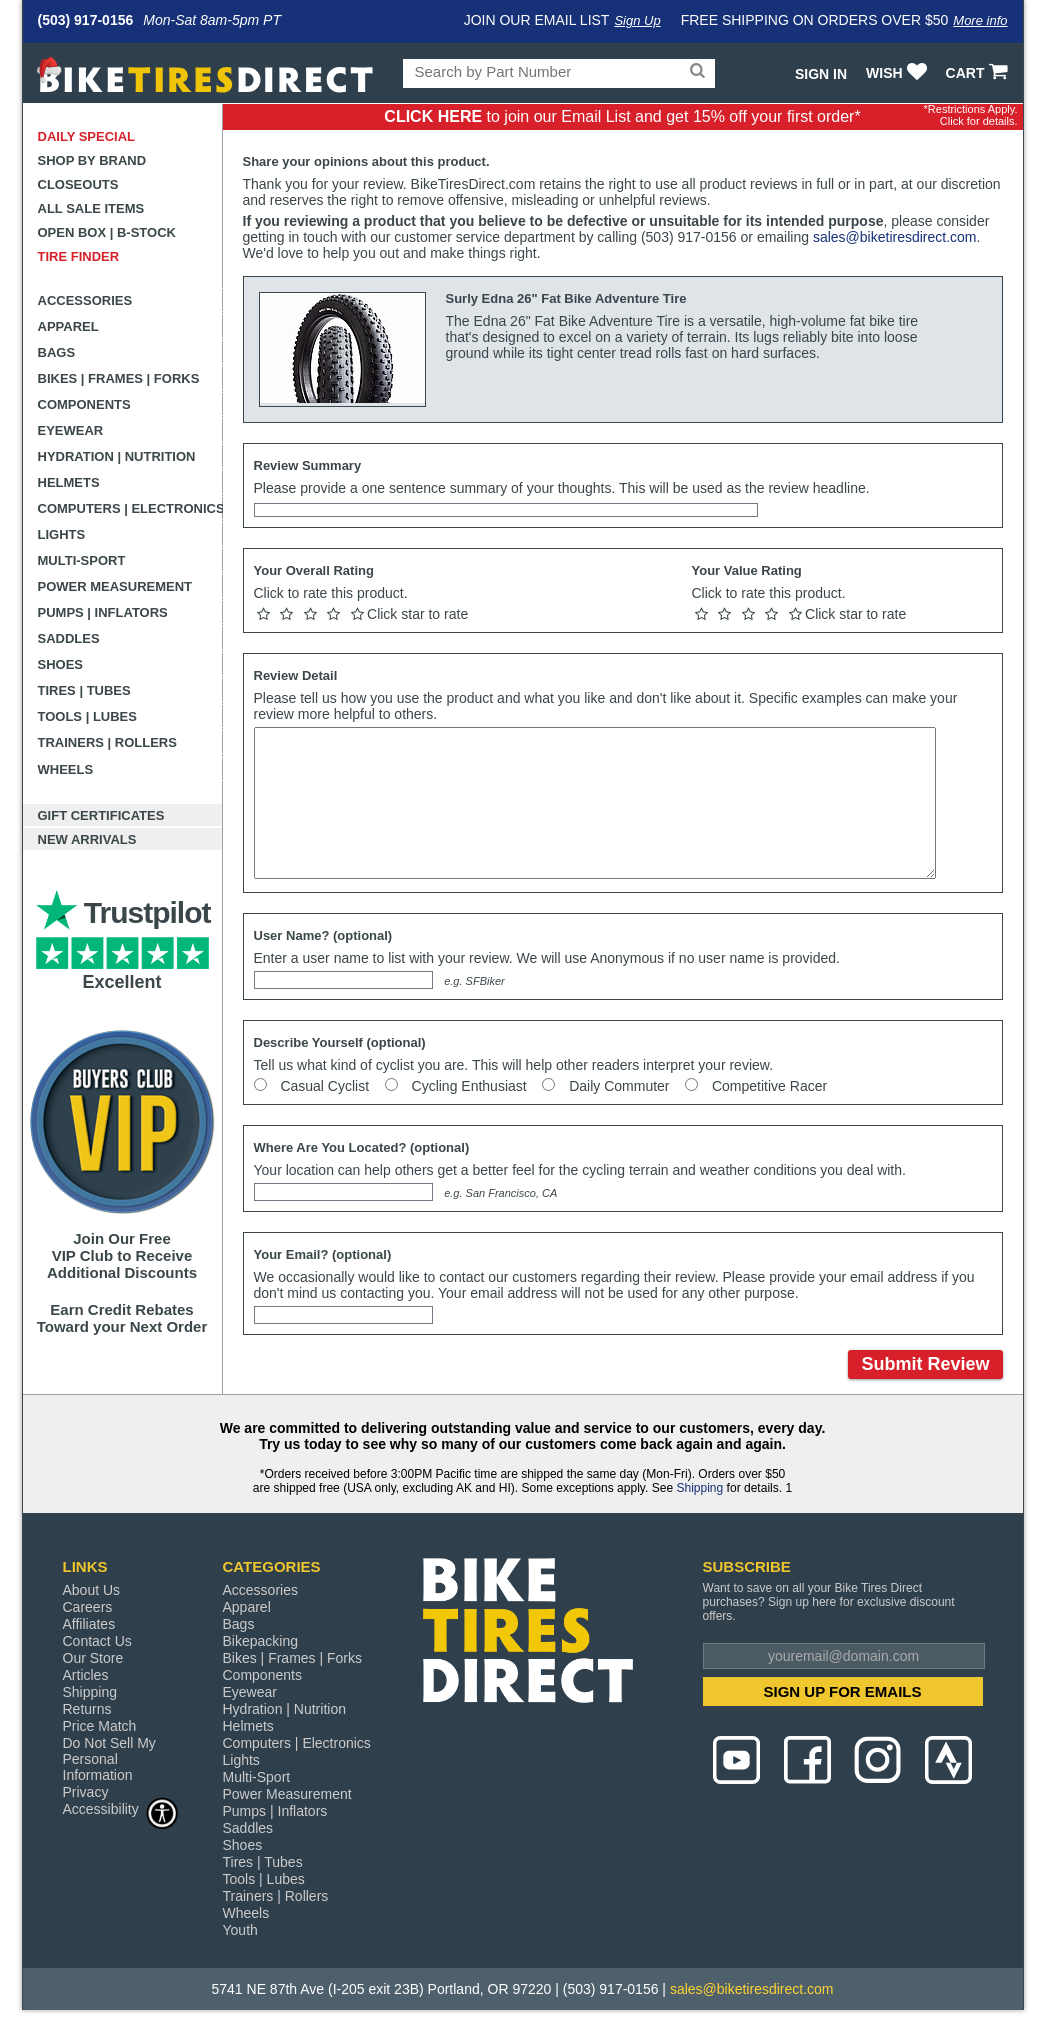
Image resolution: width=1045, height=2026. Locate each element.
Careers (88, 1607)
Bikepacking (261, 1641)
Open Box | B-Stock (107, 232)
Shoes (61, 664)
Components (84, 404)
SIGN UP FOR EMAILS (842, 1691)
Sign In (821, 74)
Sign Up (637, 20)
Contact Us (97, 1641)
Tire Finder (79, 256)
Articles (86, 1675)
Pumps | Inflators (103, 612)
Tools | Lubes (87, 716)
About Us (92, 1590)
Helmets (69, 482)
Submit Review (925, 1364)
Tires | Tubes (84, 690)
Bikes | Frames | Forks (119, 378)
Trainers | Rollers (107, 742)
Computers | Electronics (130, 508)
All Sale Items (91, 208)
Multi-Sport (82, 560)
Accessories (85, 300)
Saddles (69, 638)
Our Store (93, 1658)
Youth (240, 1930)
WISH (898, 73)
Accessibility (121, 1808)
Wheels (66, 769)
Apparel (68, 326)
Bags (57, 352)
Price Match (100, 1726)
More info (980, 20)
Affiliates (89, 1624)
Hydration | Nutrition (117, 456)
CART (979, 73)
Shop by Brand (92, 160)
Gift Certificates (101, 815)
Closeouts (78, 184)
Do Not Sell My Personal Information (109, 1759)
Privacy (86, 1792)
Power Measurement (115, 586)
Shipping (699, 1488)
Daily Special (87, 136)
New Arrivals (87, 839)
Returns (87, 1709)
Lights (62, 534)
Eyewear (71, 430)
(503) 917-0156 (86, 20)
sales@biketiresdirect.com (895, 237)
